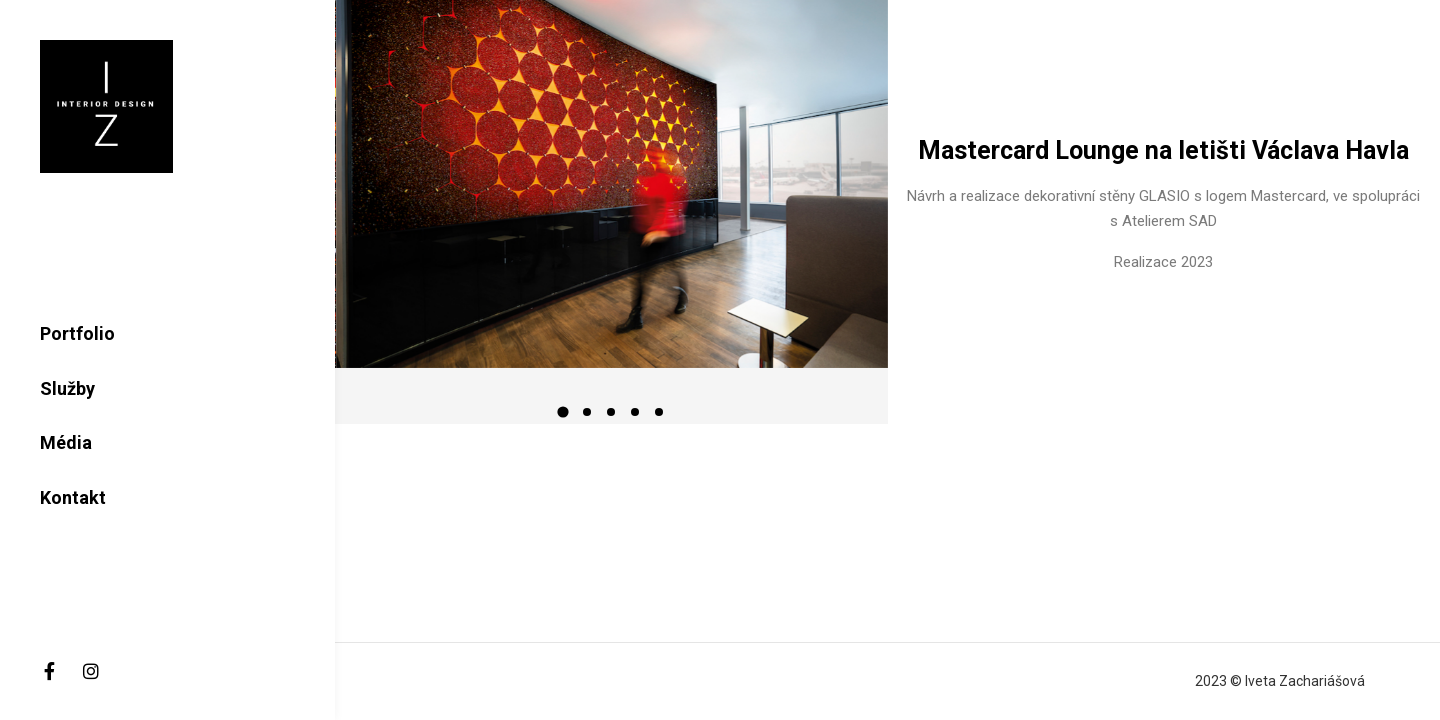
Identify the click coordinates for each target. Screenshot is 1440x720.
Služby (67, 388)
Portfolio (77, 333)
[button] (563, 412)
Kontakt (73, 497)
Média (66, 442)
